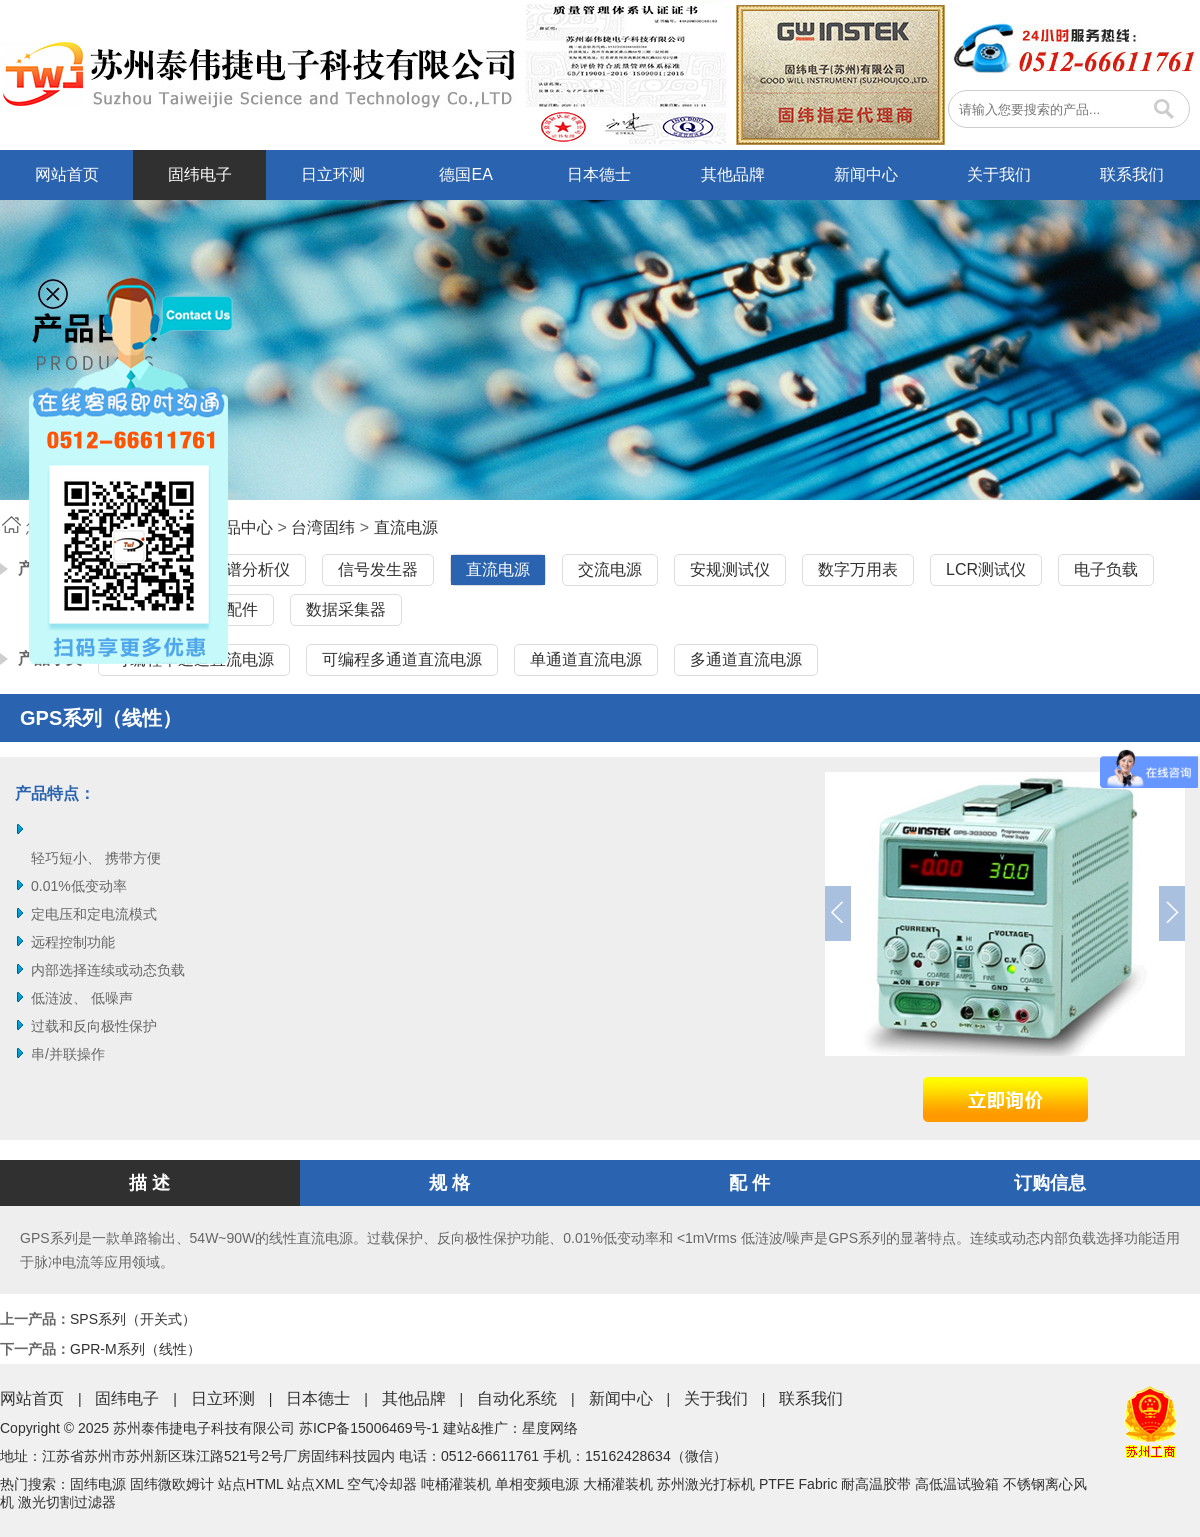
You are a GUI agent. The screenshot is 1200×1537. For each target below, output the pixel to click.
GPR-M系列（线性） (135, 1349)
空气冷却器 (382, 1484)
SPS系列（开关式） (133, 1319)
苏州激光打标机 (706, 1484)
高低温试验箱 (957, 1484)
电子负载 (1106, 569)
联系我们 (1132, 174)
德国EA (465, 174)
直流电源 (406, 527)
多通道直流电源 (746, 659)
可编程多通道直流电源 (402, 659)
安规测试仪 (730, 569)
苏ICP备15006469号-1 (369, 1428)
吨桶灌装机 (456, 1484)
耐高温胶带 (876, 1484)
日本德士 (599, 174)
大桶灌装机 (618, 1484)
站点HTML (251, 1484)
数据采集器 (346, 609)
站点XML (315, 1484)
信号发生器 (378, 569)
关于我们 (999, 174)
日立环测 (333, 174)
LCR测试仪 (986, 569)
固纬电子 (200, 174)
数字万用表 (858, 569)
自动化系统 (517, 1398)
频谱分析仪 (250, 569)
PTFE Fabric (798, 1484)
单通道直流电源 (586, 659)
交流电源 (610, 569)
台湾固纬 (323, 527)
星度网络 (550, 1428)
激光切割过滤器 (67, 1502)
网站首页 (67, 174)
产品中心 (241, 527)
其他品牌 (733, 174)
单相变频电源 (537, 1484)
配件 (242, 609)
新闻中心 (866, 174)
